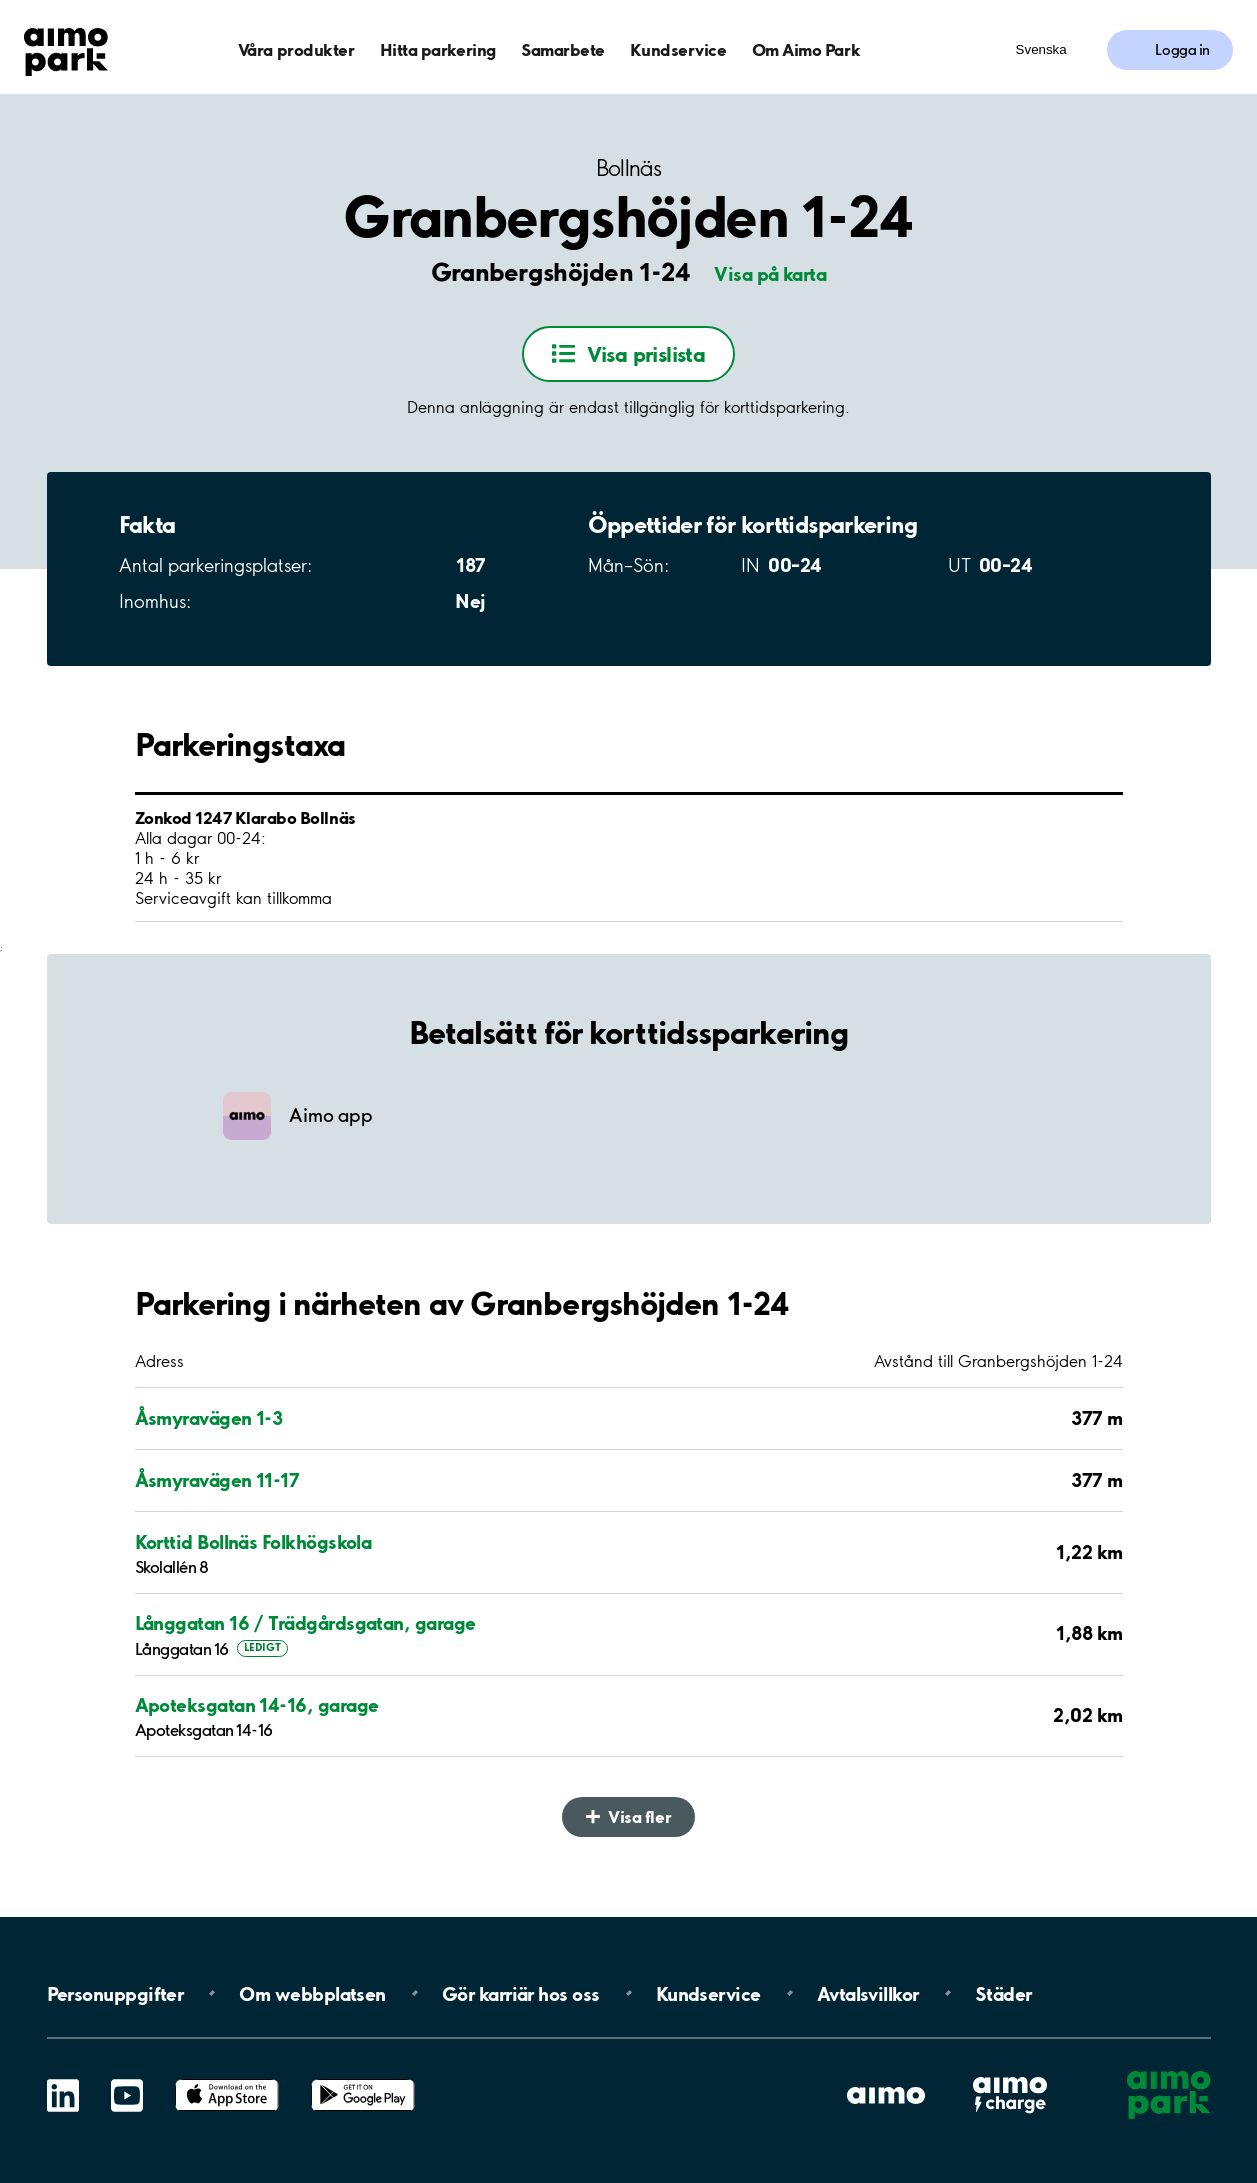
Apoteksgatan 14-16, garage (257, 1705)
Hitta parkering (438, 49)
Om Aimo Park (806, 49)
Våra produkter (296, 49)
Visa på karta (770, 274)
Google (363, 2079)
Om (312, 1993)
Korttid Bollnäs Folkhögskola (253, 1542)
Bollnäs (628, 168)
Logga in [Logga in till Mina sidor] (1182, 50)
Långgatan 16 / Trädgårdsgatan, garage (305, 1623)
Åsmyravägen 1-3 (209, 1418)
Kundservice (678, 49)
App (227, 2079)
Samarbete (563, 49)
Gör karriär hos (521, 1993)
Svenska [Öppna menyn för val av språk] (1041, 49)
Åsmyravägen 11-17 (217, 1480)
